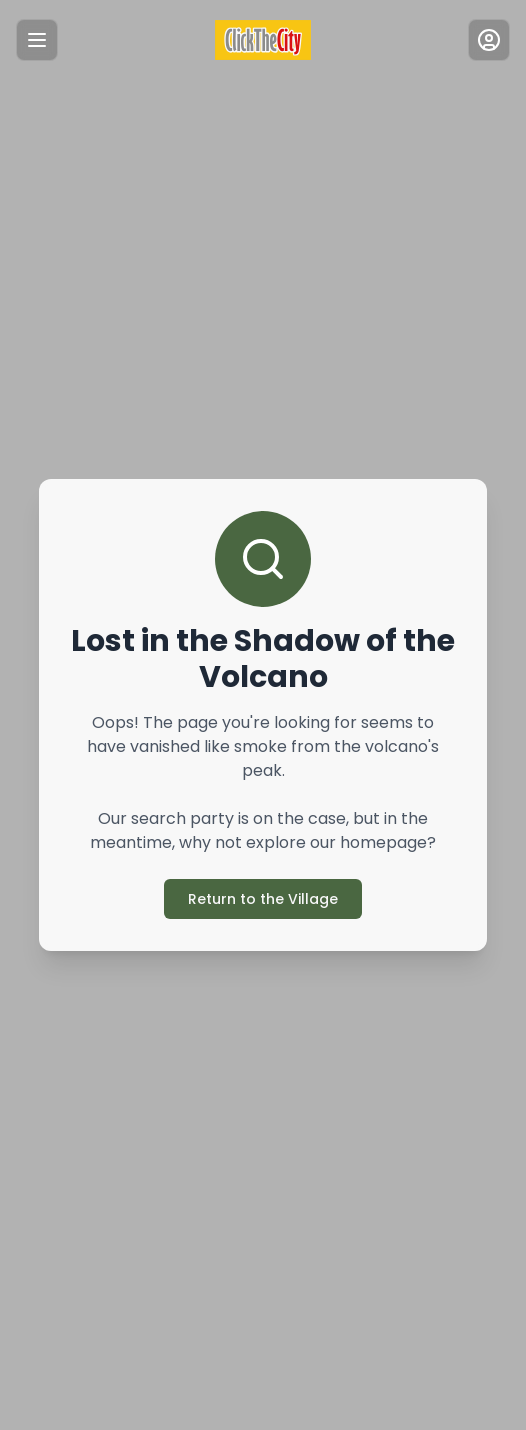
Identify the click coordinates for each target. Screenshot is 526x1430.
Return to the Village (263, 899)
